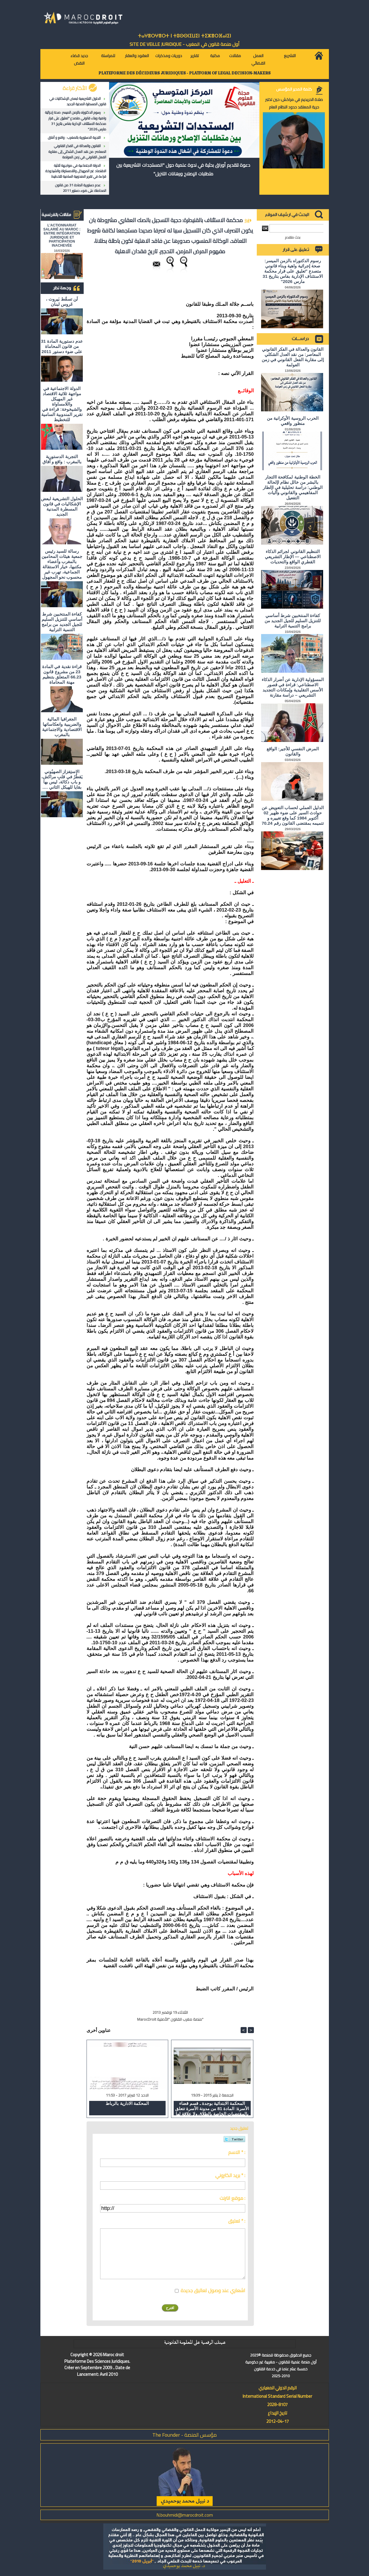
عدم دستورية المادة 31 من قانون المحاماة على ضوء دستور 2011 (80, 188)
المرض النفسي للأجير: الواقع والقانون (293, 751)
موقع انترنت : (232, 2198)
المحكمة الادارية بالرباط (127, 2103)
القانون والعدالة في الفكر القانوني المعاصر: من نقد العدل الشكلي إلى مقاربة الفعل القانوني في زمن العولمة (77, 151)
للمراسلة (108, 55)
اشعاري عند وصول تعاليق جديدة (213, 2290)
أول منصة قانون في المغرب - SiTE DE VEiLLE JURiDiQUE (184, 44)
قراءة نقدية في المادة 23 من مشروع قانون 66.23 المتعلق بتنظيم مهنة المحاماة (62, 674)
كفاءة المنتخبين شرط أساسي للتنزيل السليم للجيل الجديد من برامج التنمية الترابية (62, 622)
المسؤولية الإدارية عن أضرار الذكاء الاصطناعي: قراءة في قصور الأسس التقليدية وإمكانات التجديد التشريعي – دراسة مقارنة (293, 687)
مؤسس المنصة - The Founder (184, 2435)
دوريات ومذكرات (168, 55)
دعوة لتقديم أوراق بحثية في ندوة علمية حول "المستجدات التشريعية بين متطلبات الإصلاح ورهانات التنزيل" (183, 169)
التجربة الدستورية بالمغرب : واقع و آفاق (74, 137)
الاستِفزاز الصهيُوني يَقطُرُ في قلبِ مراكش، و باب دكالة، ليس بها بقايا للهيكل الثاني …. (62, 779)
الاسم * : (236, 2152)
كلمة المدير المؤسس (294, 89)
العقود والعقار (137, 55)
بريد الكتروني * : (230, 2175)
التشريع (290, 55)
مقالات (235, 55)
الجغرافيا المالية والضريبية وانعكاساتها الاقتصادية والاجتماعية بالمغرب (61, 727)
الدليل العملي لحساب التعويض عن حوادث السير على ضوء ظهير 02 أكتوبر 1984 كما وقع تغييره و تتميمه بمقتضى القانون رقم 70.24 (293, 815)
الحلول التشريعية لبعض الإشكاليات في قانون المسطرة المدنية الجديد (77, 101)
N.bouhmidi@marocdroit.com (184, 2515)
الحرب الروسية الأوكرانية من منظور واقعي (293, 421)
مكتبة (215, 55)
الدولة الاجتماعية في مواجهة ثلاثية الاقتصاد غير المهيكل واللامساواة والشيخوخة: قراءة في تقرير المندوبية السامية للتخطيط (75, 171)
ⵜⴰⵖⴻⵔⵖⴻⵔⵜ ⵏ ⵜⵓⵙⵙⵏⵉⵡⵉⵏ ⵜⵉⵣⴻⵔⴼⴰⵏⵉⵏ (184, 35)
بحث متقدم (292, 237)
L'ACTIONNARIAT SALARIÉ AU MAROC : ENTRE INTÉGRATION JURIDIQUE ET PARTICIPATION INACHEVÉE (61, 235)
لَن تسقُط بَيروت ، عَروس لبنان (62, 302)
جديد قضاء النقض (79, 59)
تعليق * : (236, 2221)
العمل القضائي (258, 59)
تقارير (194, 55)
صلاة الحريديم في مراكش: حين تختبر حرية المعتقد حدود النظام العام (294, 103)
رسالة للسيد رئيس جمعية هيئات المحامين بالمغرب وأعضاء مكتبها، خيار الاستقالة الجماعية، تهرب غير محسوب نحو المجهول (62, 564)
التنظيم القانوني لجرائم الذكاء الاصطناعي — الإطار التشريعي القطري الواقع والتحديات (293, 556)
